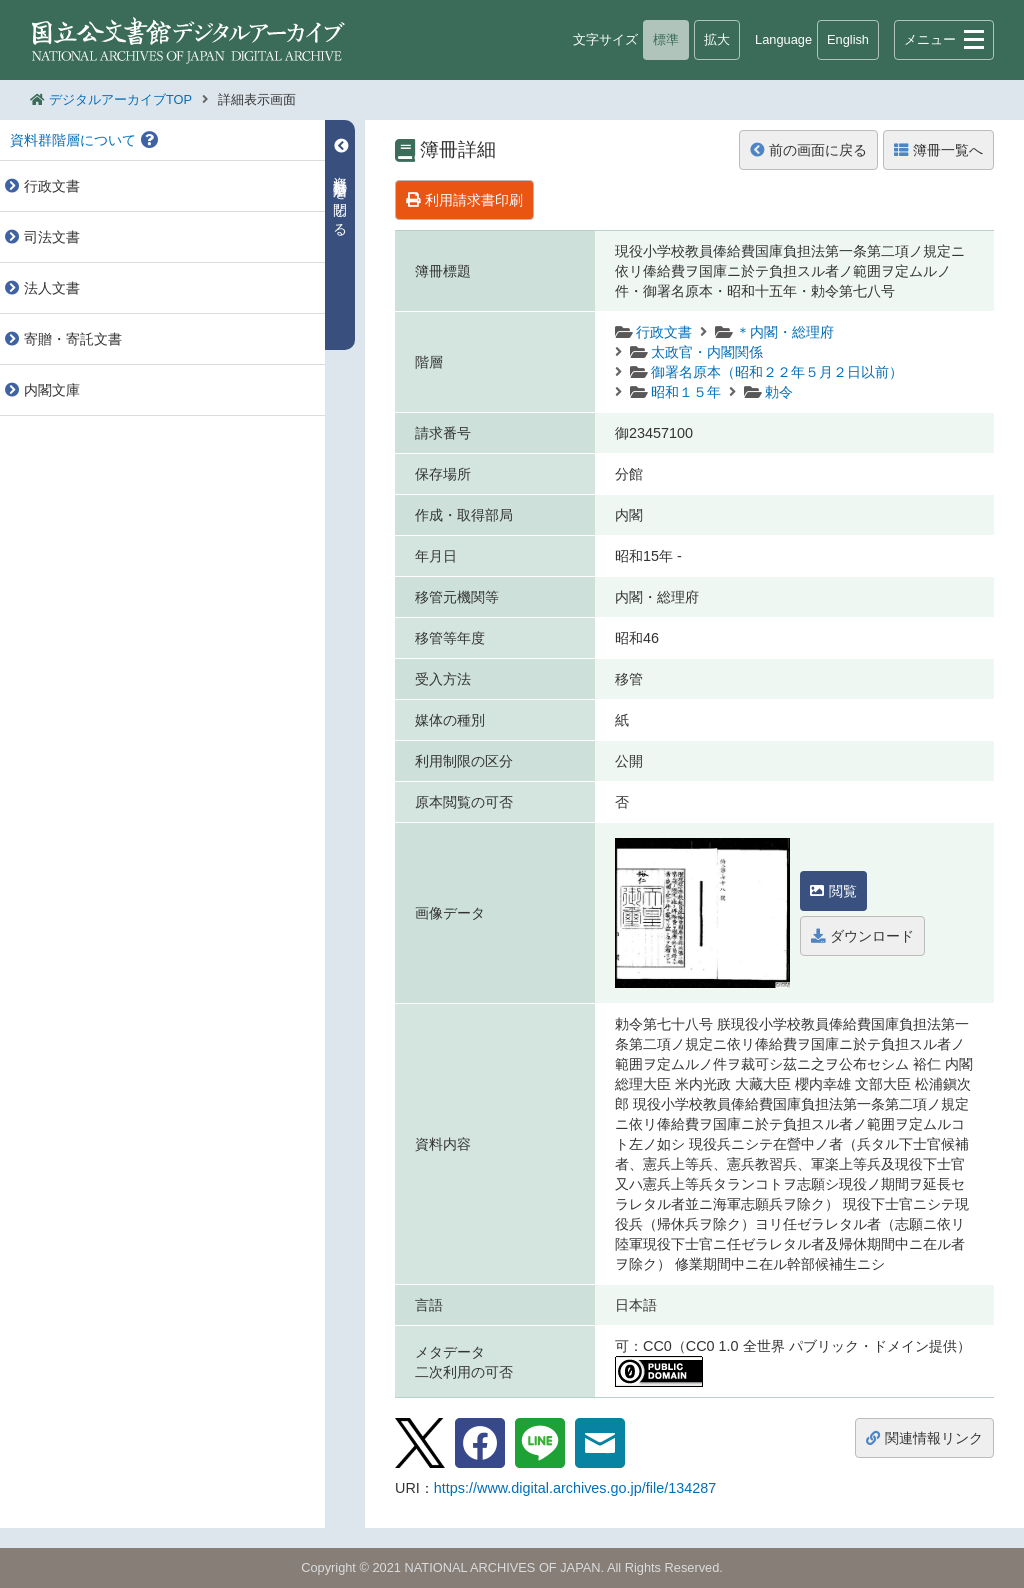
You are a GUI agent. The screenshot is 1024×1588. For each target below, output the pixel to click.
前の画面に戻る (808, 150)
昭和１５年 (686, 392)
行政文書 (664, 332)
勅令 (779, 392)
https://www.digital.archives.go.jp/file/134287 (575, 1488)
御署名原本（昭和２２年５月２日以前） (777, 372)
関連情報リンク (924, 1438)
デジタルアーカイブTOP (120, 99)
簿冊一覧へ (938, 150)
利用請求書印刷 (464, 200)
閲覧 (833, 891)
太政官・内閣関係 (707, 352)
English (848, 39)
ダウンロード (862, 936)
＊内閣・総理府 (785, 332)
